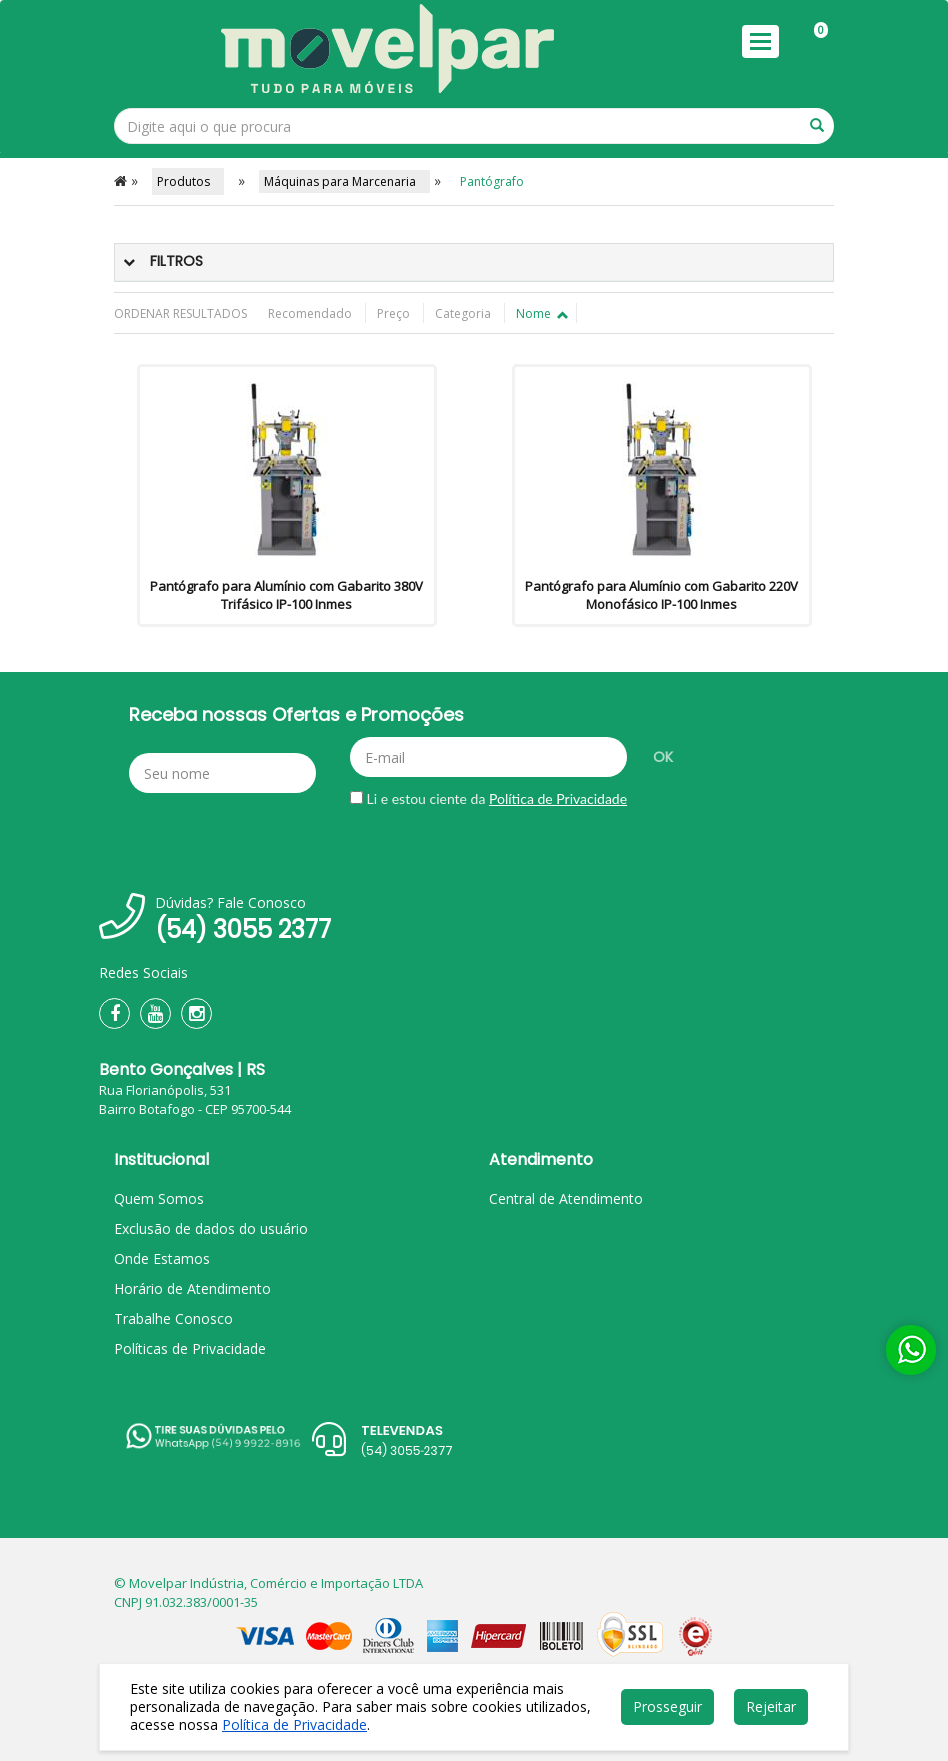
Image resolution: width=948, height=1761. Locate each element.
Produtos (188, 181)
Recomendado (311, 313)
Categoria (464, 313)
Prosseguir (667, 1706)
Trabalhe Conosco (173, 1318)
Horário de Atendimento (192, 1288)
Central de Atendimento (566, 1198)
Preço (395, 313)
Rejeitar (771, 1706)
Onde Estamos (162, 1258)
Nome (541, 313)
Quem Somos (159, 1198)
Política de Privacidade (558, 798)
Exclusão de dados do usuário (211, 1228)
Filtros (176, 261)
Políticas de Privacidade (190, 1348)
